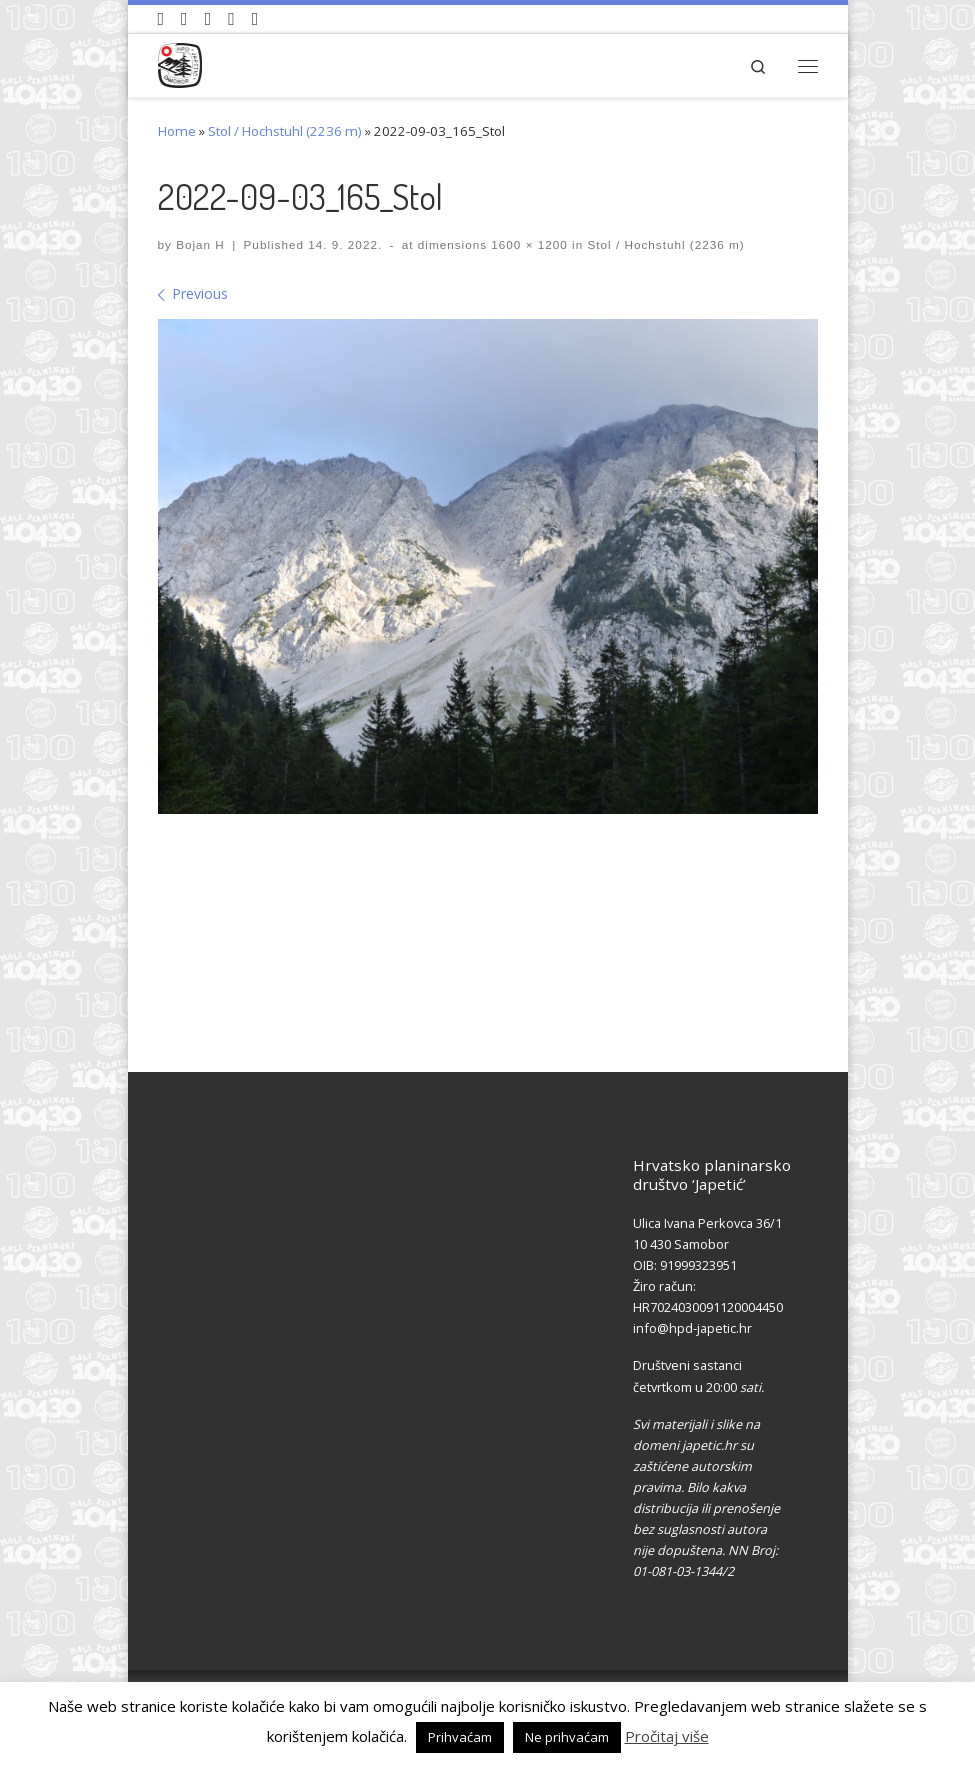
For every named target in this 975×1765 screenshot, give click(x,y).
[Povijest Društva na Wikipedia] (231, 19)
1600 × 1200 (527, 244)
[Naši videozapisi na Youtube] (161, 19)
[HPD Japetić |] (180, 62)
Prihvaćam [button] (460, 1737)
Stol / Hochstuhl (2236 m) (285, 131)
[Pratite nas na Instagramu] (208, 19)
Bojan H (200, 244)
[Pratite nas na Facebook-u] (184, 19)
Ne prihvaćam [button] (567, 1737)
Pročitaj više (667, 1736)
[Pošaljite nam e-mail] (255, 19)
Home (177, 131)
